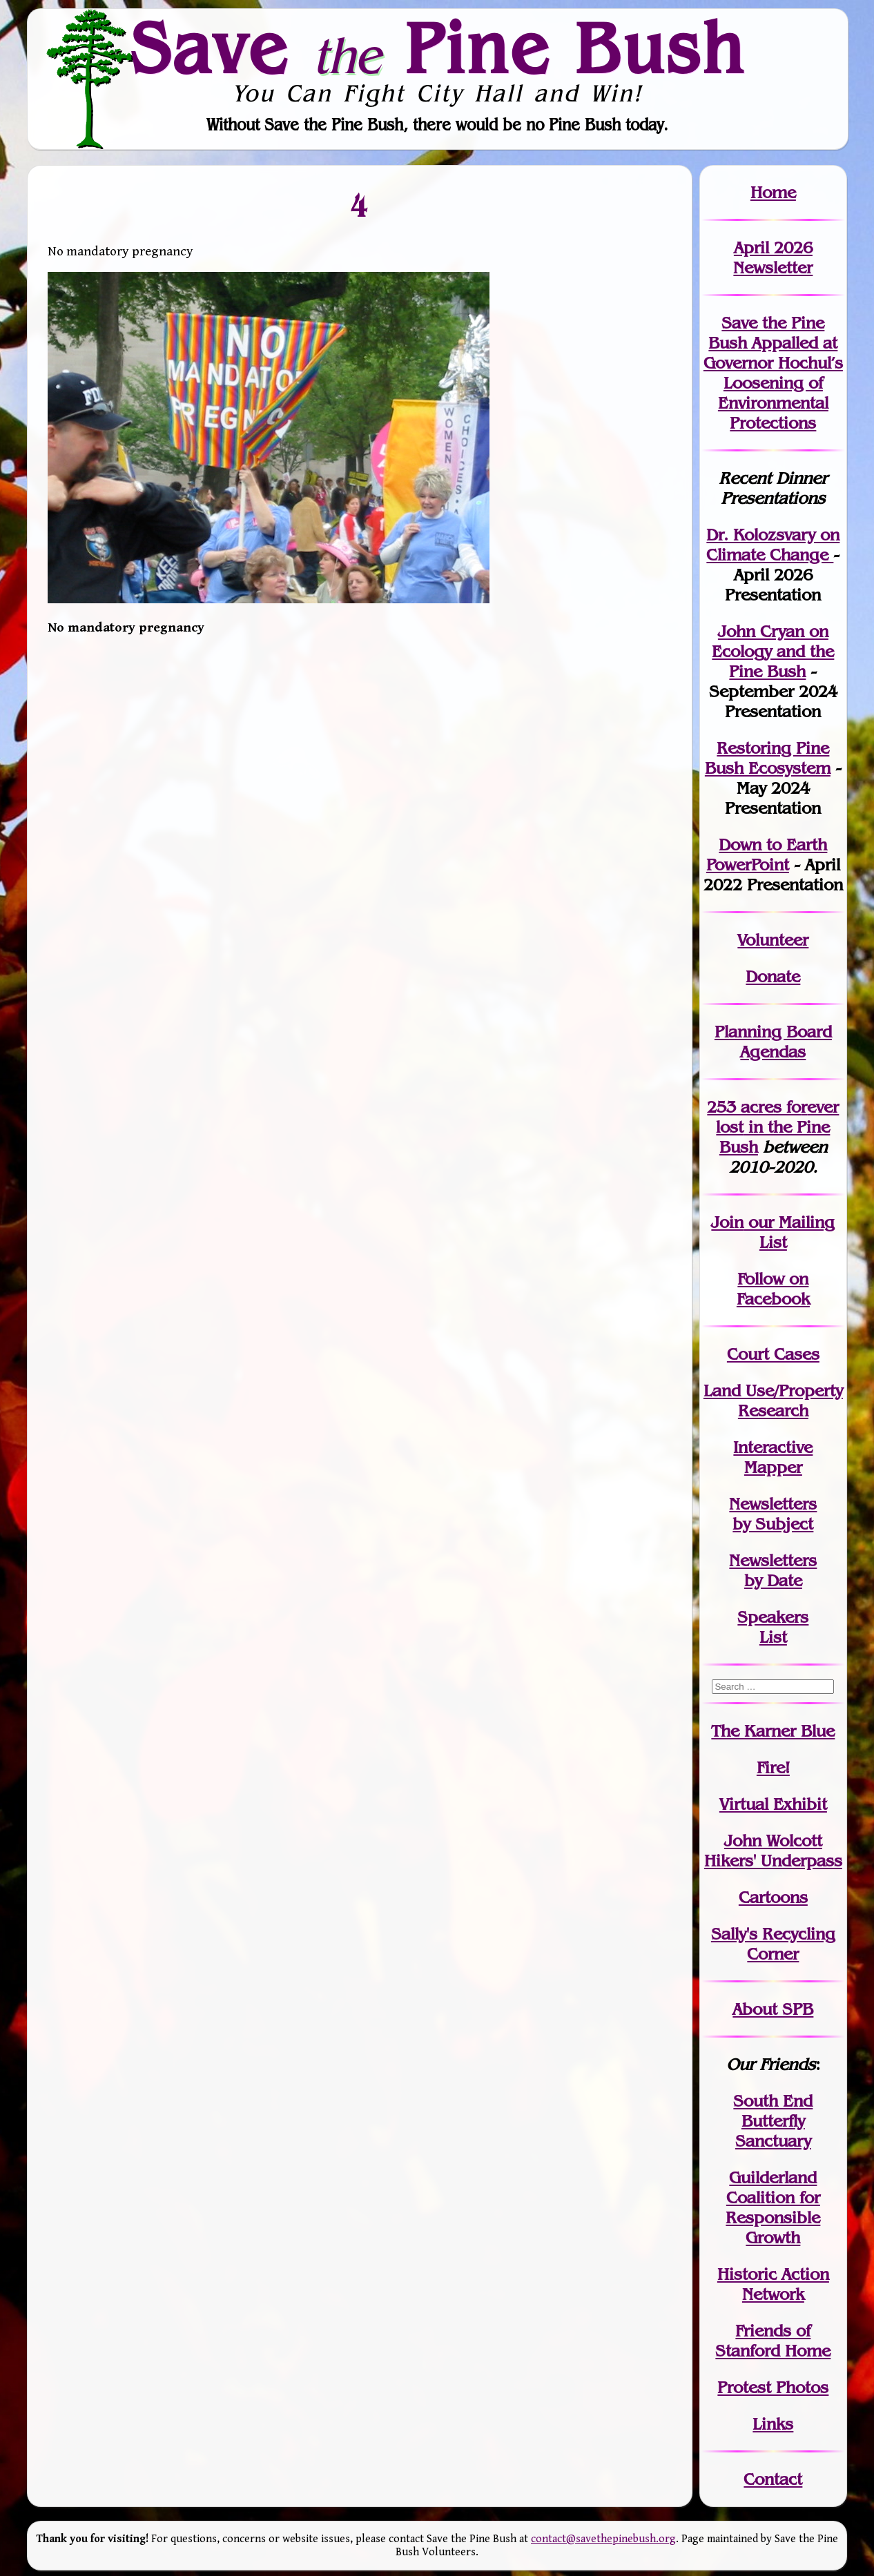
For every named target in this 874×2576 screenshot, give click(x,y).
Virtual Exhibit (773, 1804)
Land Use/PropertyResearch (773, 1400)
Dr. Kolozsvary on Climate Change (772, 545)
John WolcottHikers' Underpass (773, 1851)
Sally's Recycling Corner (773, 1944)
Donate (773, 976)
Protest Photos (772, 2387)
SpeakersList (772, 1627)
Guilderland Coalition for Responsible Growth (773, 2207)
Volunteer (772, 940)
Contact (773, 2479)
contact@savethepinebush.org (603, 2539)
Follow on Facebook (773, 1289)
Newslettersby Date (773, 1570)
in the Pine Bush (777, 1127)
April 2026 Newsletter (773, 257)
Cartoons (773, 1897)
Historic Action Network (773, 2284)
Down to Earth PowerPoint (767, 855)
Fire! (773, 1767)
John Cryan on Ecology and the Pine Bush (773, 651)
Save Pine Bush (438, 47)
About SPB (772, 2009)
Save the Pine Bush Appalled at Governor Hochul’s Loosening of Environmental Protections (773, 373)
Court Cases (773, 1354)
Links (772, 2424)
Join (727, 1222)
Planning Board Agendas (773, 1042)
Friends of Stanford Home (773, 2341)
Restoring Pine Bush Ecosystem (768, 758)
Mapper (773, 1467)
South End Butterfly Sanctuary (773, 2121)
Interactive (773, 1447)
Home (773, 192)
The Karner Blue (773, 1731)
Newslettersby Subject (773, 1514)
